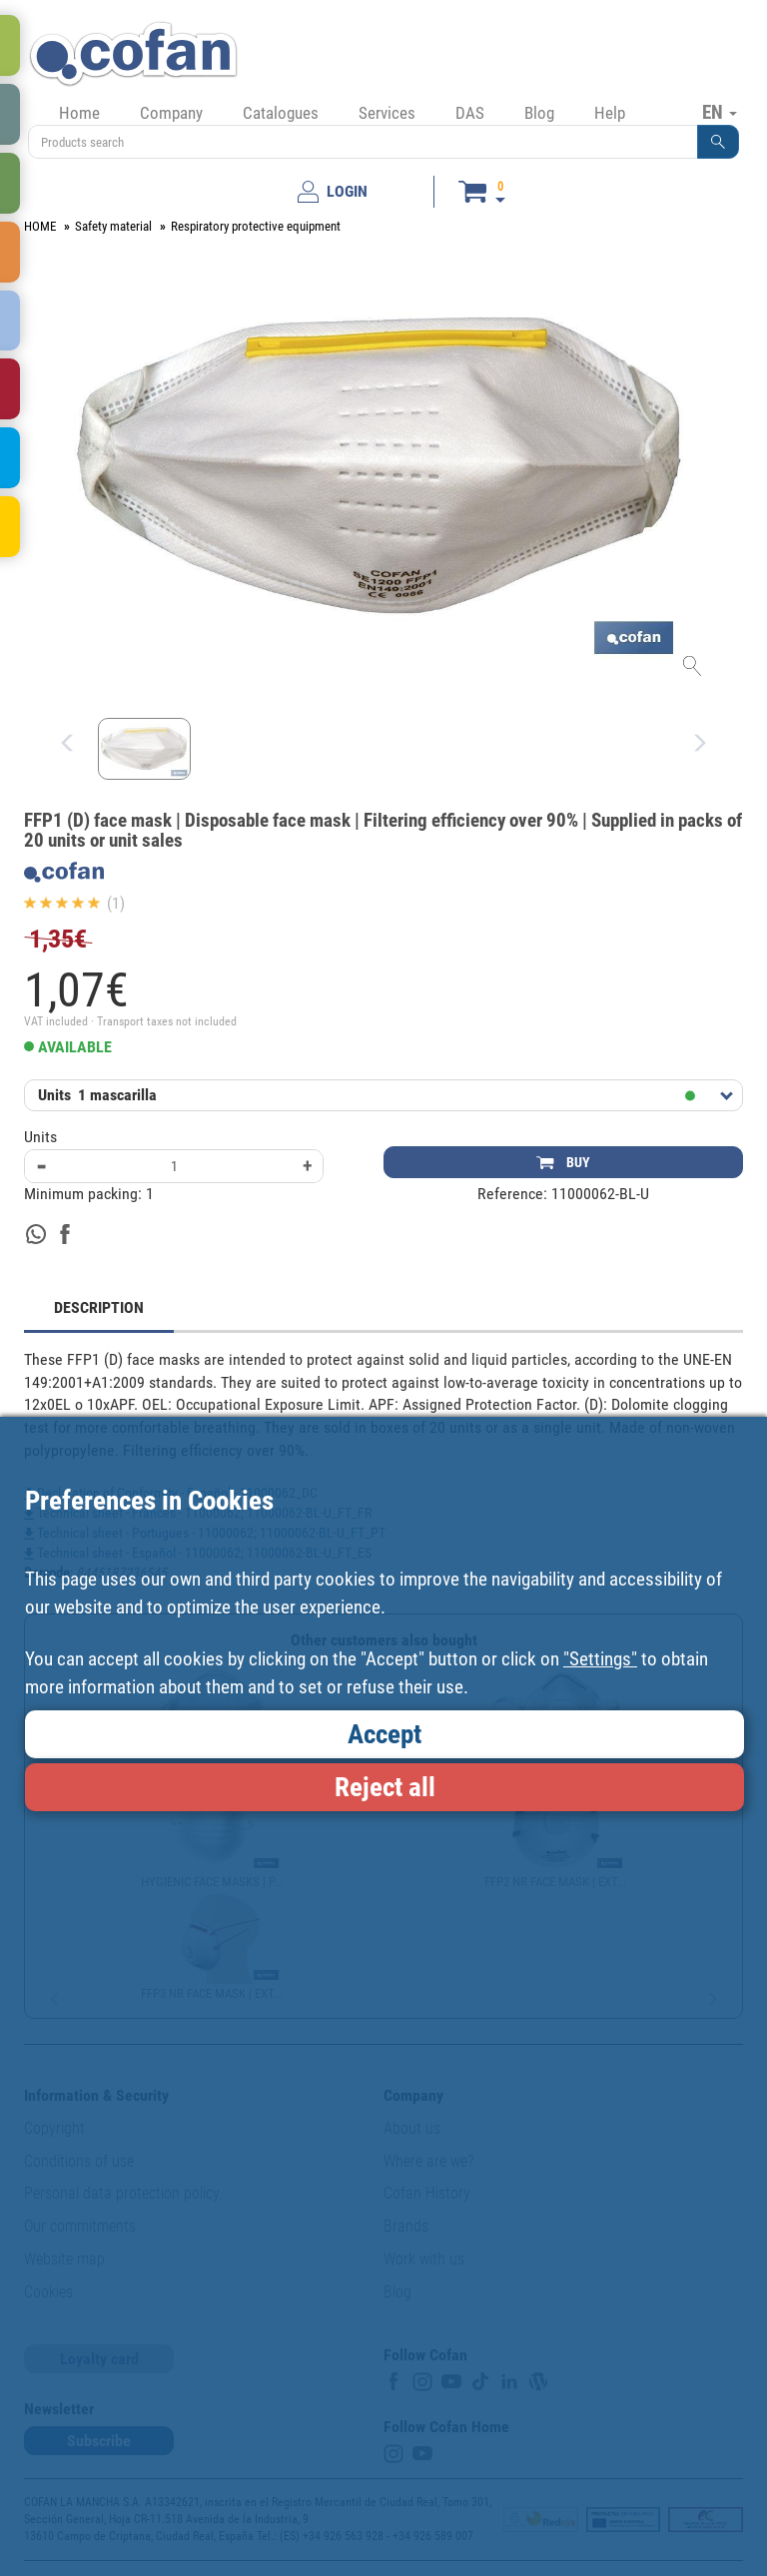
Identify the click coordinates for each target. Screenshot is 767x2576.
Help (609, 113)
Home (79, 113)
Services (387, 113)
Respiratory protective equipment (256, 226)
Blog (539, 113)
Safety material (113, 226)
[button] (718, 142)
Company (171, 113)
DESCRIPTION (99, 1307)
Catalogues (281, 113)
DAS (469, 113)
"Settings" (600, 1658)
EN (719, 112)
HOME (40, 226)
